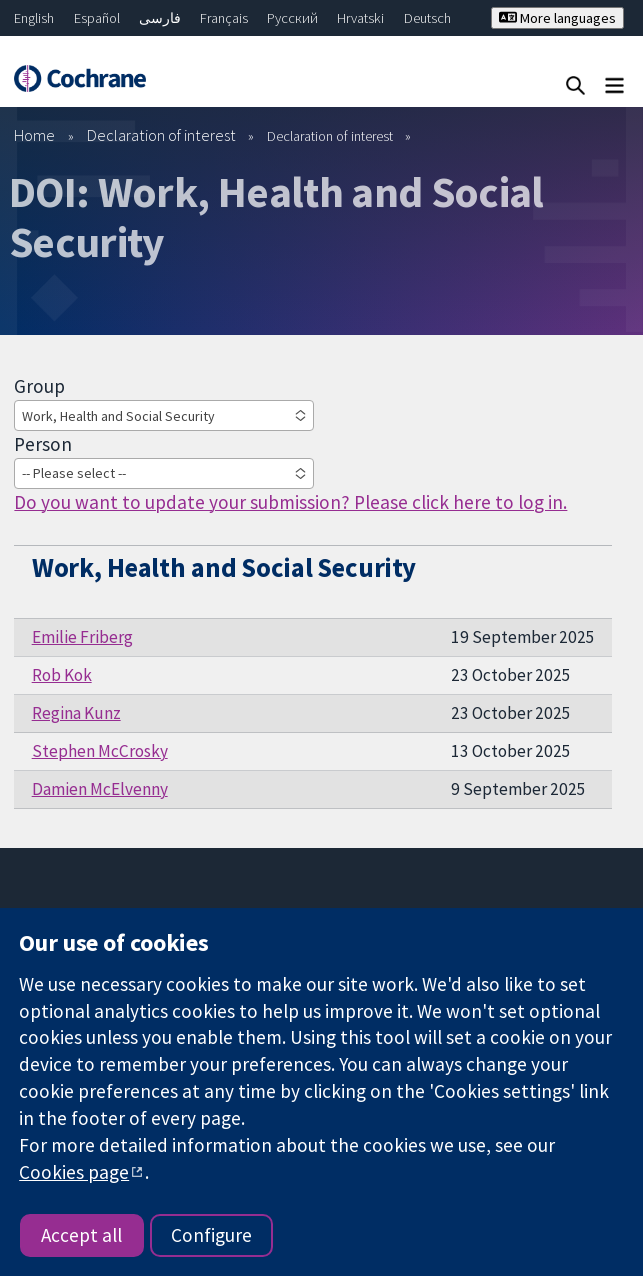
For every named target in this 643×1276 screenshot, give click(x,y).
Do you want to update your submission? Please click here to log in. (290, 502)
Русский (292, 18)
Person (43, 444)
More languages (557, 18)
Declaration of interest (161, 135)
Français (224, 18)
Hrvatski (360, 18)
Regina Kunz (76, 713)
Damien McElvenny (100, 789)
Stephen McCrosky (100, 751)
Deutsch (427, 18)
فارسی (160, 18)
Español (97, 18)
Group (39, 386)
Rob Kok (62, 675)
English (34, 18)
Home (34, 135)
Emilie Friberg (82, 637)
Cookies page (74, 1172)
